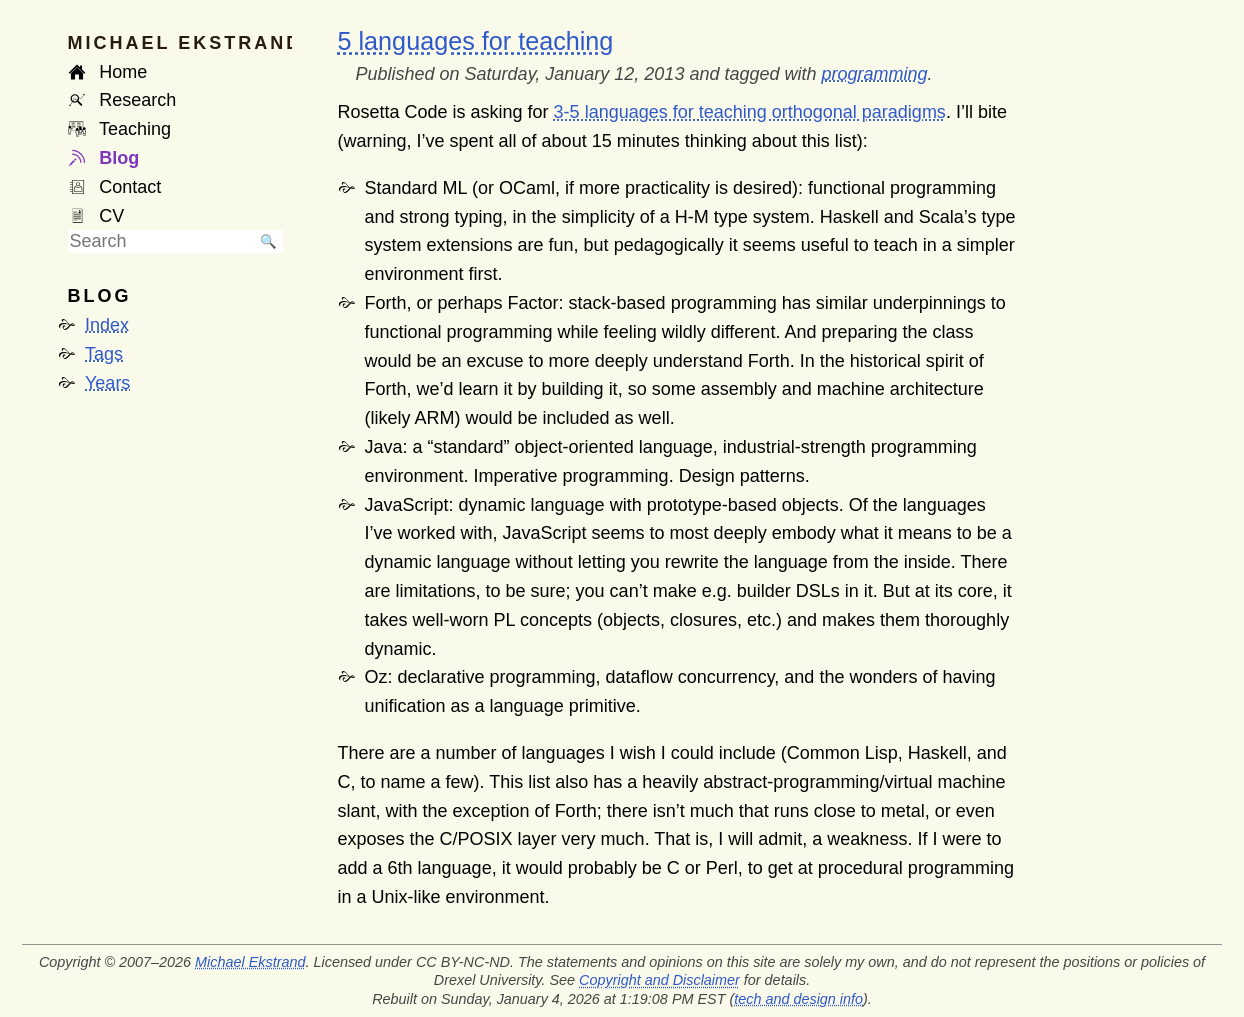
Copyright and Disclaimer (659, 980)
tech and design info (798, 999)
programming (875, 74)
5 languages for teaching (476, 41)
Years (107, 383)
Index (107, 325)
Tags (104, 354)
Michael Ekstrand (250, 962)
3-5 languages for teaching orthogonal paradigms (750, 112)
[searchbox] (161, 241)
